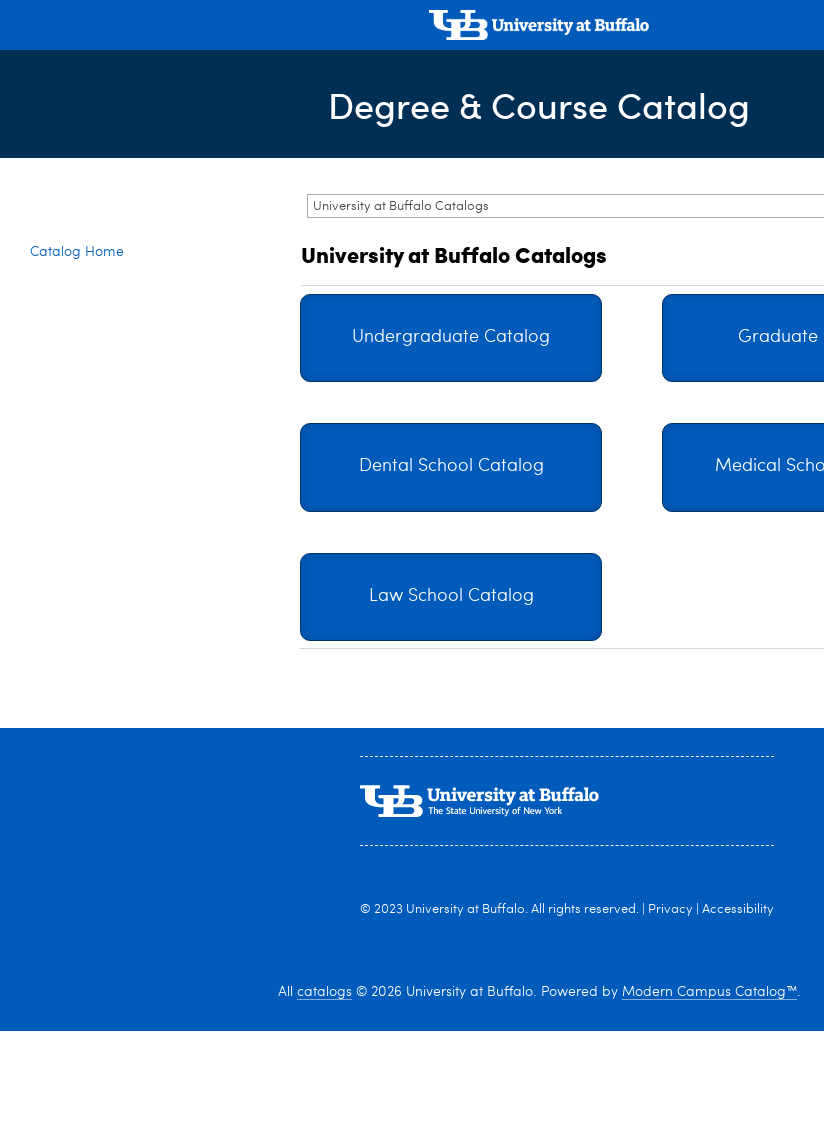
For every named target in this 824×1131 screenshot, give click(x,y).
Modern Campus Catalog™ (709, 992)
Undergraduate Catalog (451, 337)
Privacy (670, 909)
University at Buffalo (465, 909)
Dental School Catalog (451, 466)
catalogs (324, 992)
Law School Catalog (451, 596)
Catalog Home (77, 252)
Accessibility (738, 909)
